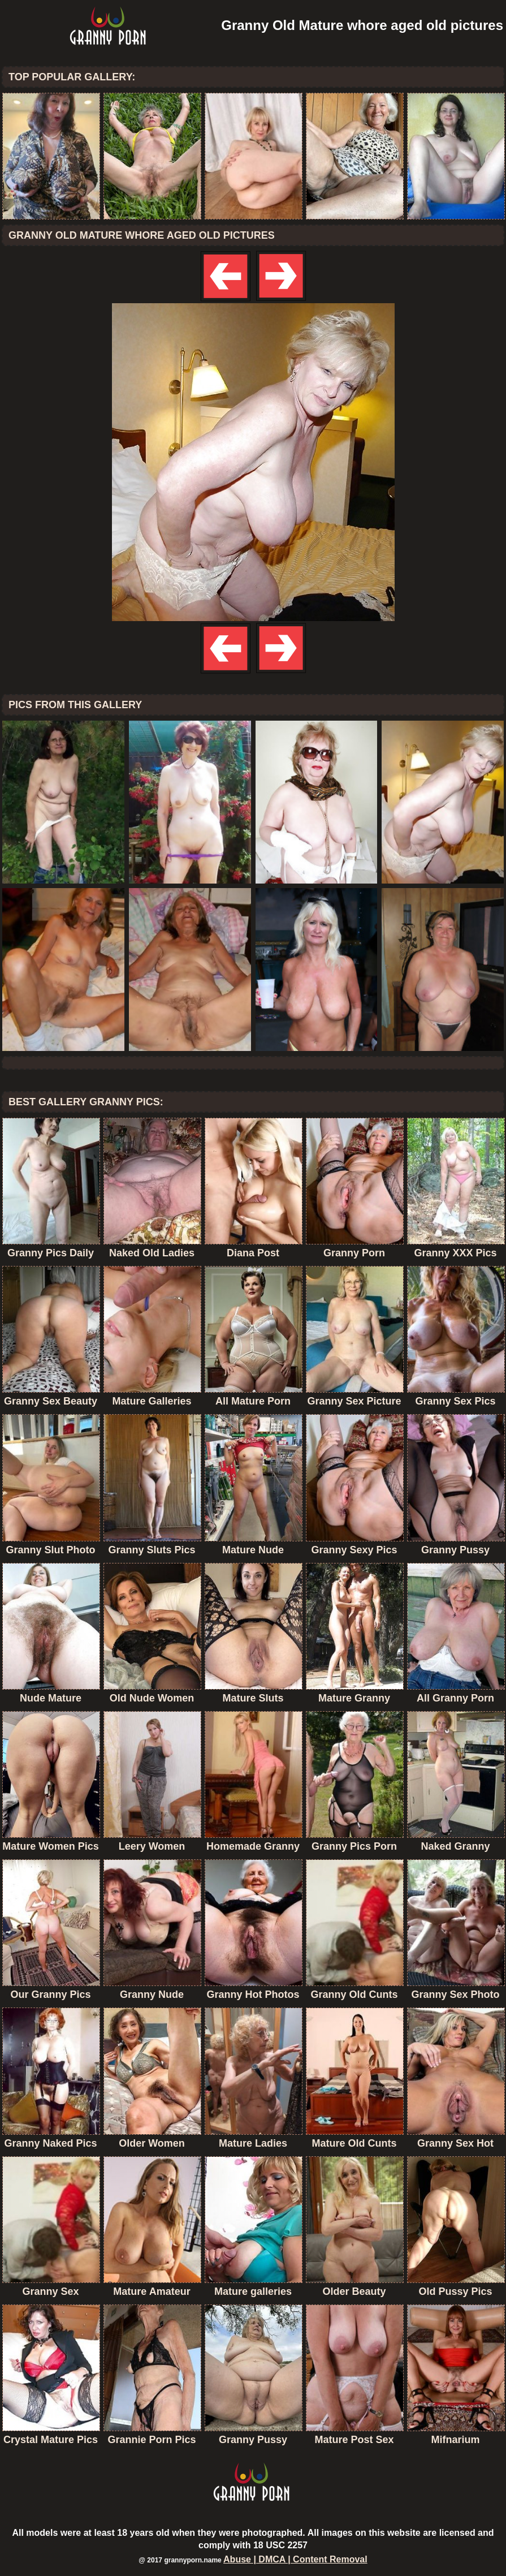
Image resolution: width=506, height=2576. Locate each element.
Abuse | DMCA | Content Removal (295, 2559)
